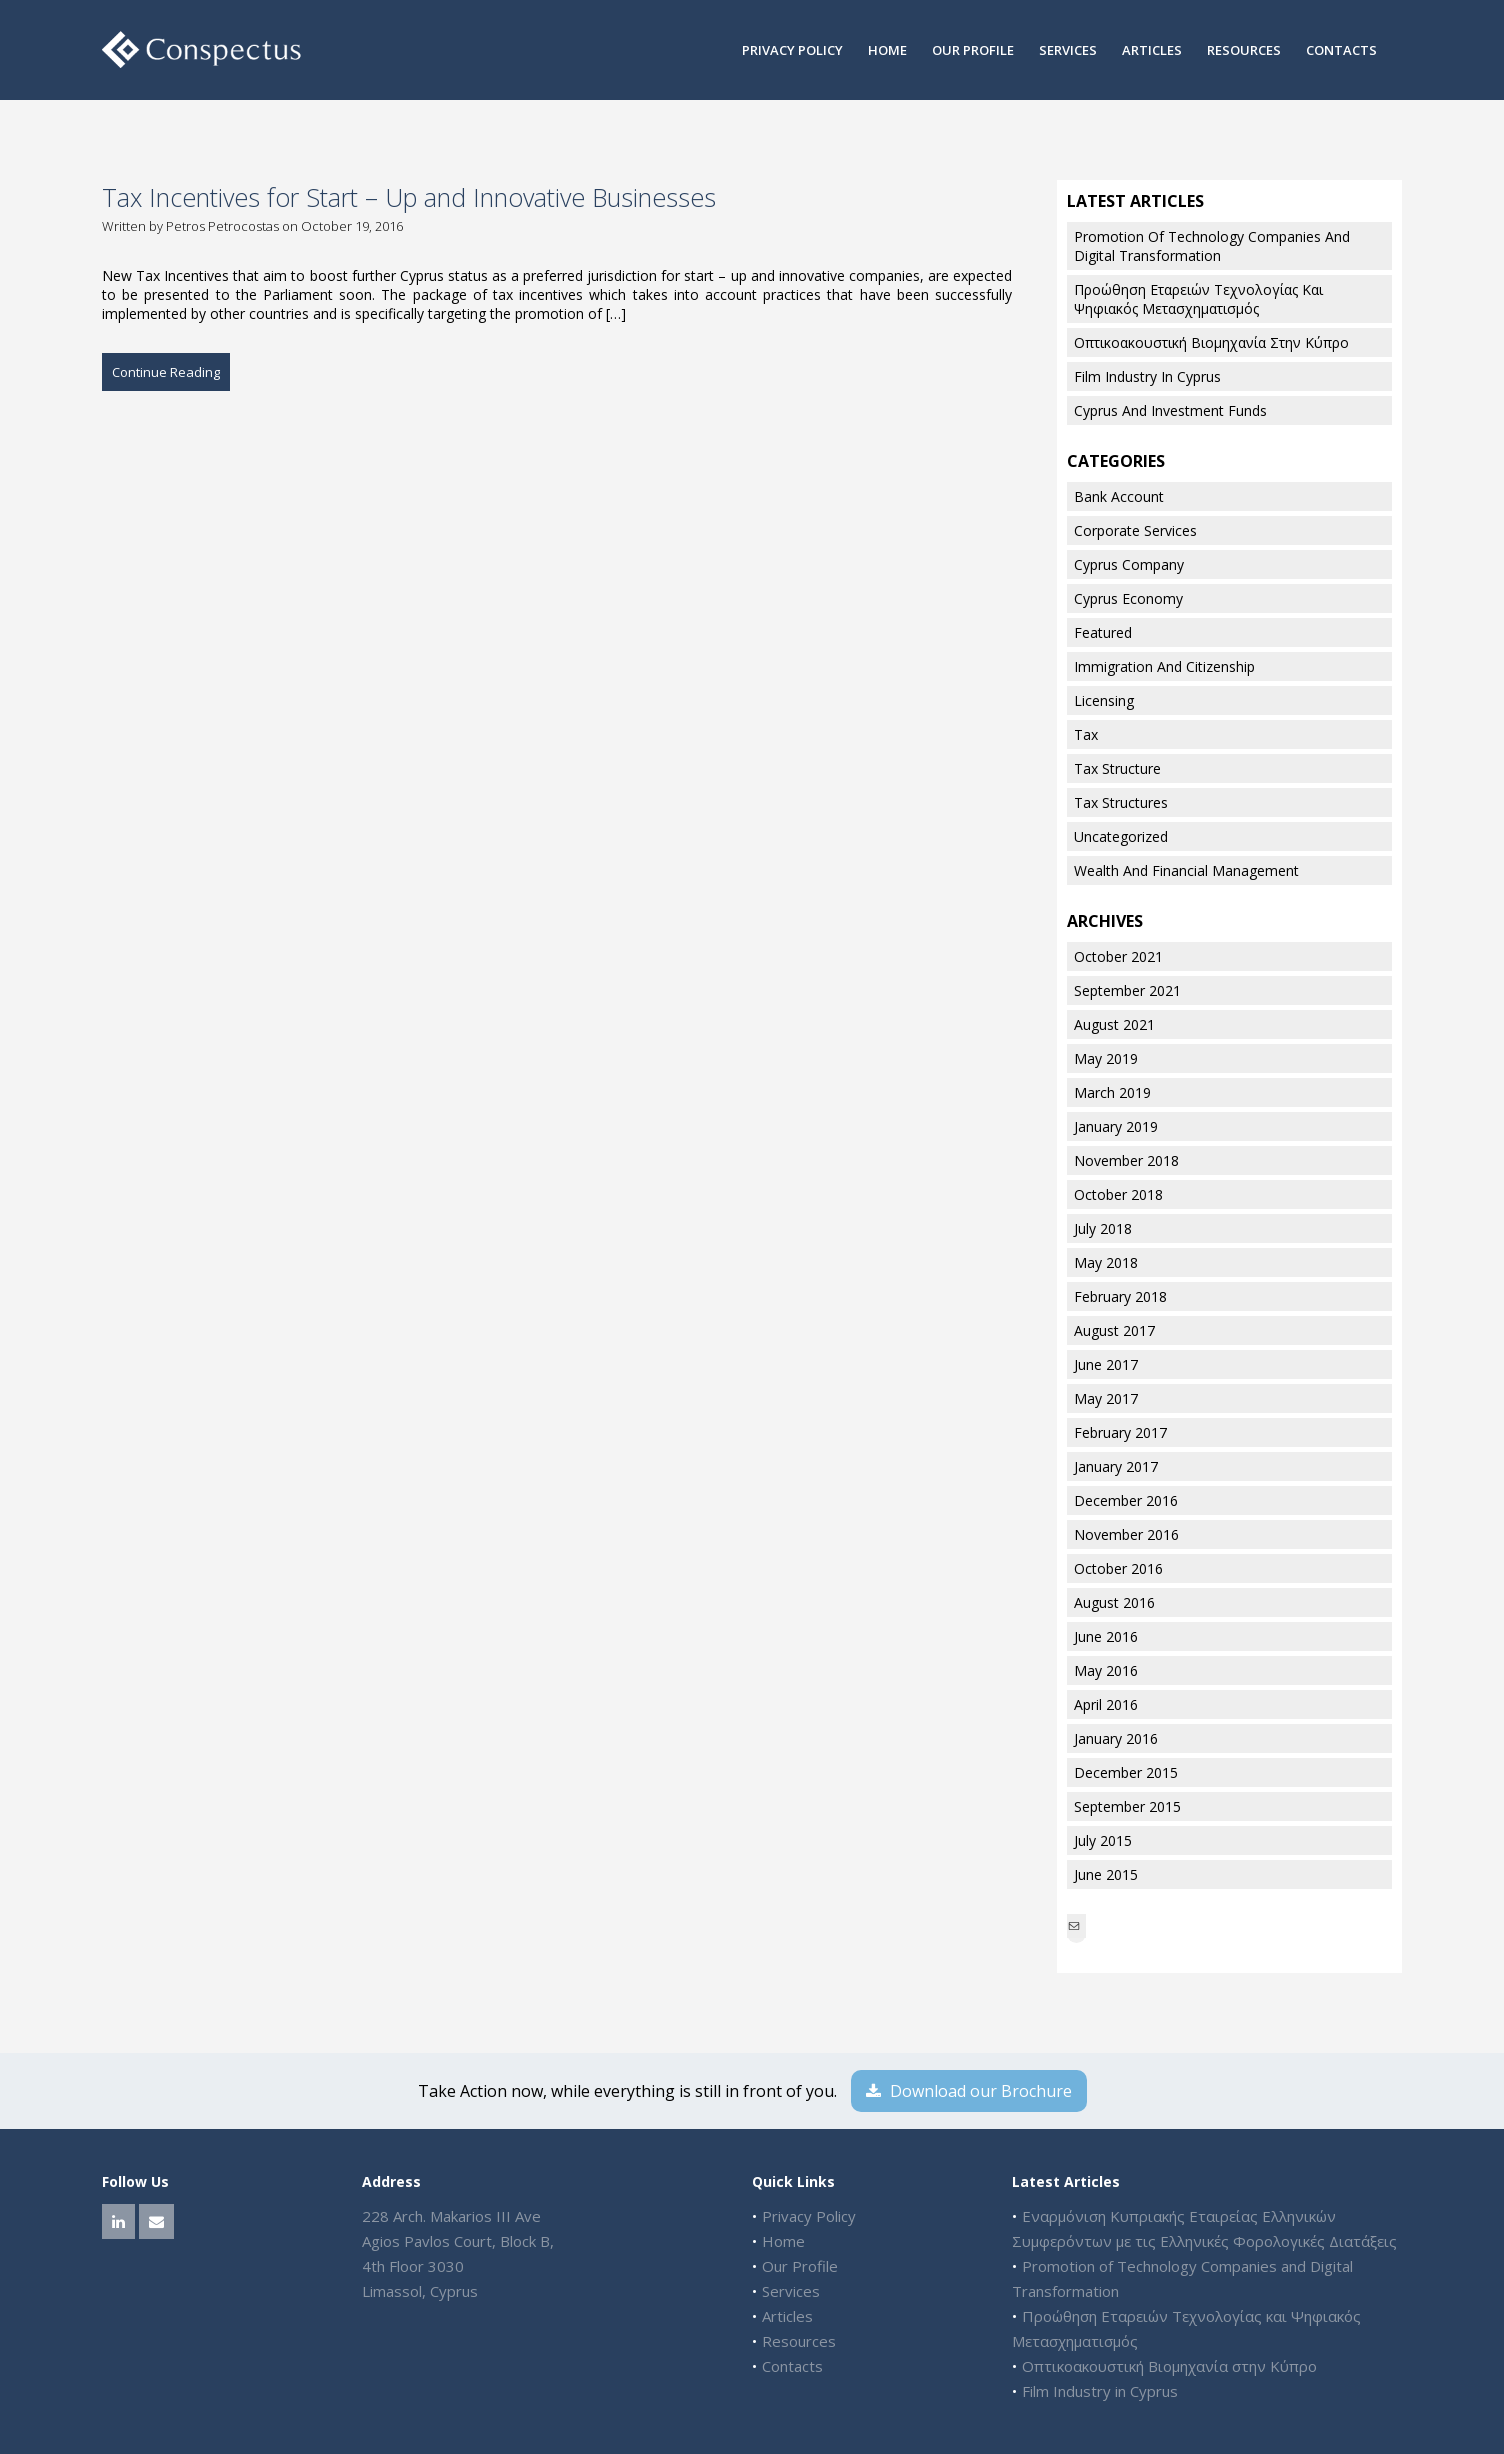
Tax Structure (1117, 768)
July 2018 (1103, 1228)
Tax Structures (1121, 802)
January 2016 (1116, 1738)
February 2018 (1120, 1296)
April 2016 (1106, 1704)
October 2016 (1118, 1568)
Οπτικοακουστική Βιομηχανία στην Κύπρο (1211, 342)
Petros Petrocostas (222, 226)
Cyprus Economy (1128, 598)
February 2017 (1120, 1432)
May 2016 (1106, 1670)
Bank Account (1119, 496)
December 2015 (1126, 1772)
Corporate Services (1135, 530)
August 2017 (1114, 1330)
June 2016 (1106, 1636)
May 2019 (1106, 1058)
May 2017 (1106, 1398)
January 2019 (1116, 1126)
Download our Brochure (969, 2091)
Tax (1086, 734)
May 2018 (1106, 1262)
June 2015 (1106, 1874)
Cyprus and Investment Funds (1170, 410)
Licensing (1104, 700)
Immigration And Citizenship (1164, 666)
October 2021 (1118, 956)
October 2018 (1118, 1194)
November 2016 (1126, 1534)
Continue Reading (166, 372)
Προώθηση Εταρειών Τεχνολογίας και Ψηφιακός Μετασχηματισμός (1198, 299)
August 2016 (1114, 1602)
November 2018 (1126, 1160)
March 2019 (1112, 1092)
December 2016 (1126, 1500)
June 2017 (1106, 1364)
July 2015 (1103, 1840)
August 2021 (1114, 1024)
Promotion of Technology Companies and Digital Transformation (1212, 246)
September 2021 (1127, 990)
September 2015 (1127, 1806)
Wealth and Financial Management (1186, 870)
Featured (1103, 632)
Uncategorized (1121, 836)
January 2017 (1116, 1466)
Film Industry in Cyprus (1147, 376)
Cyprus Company (1129, 564)
